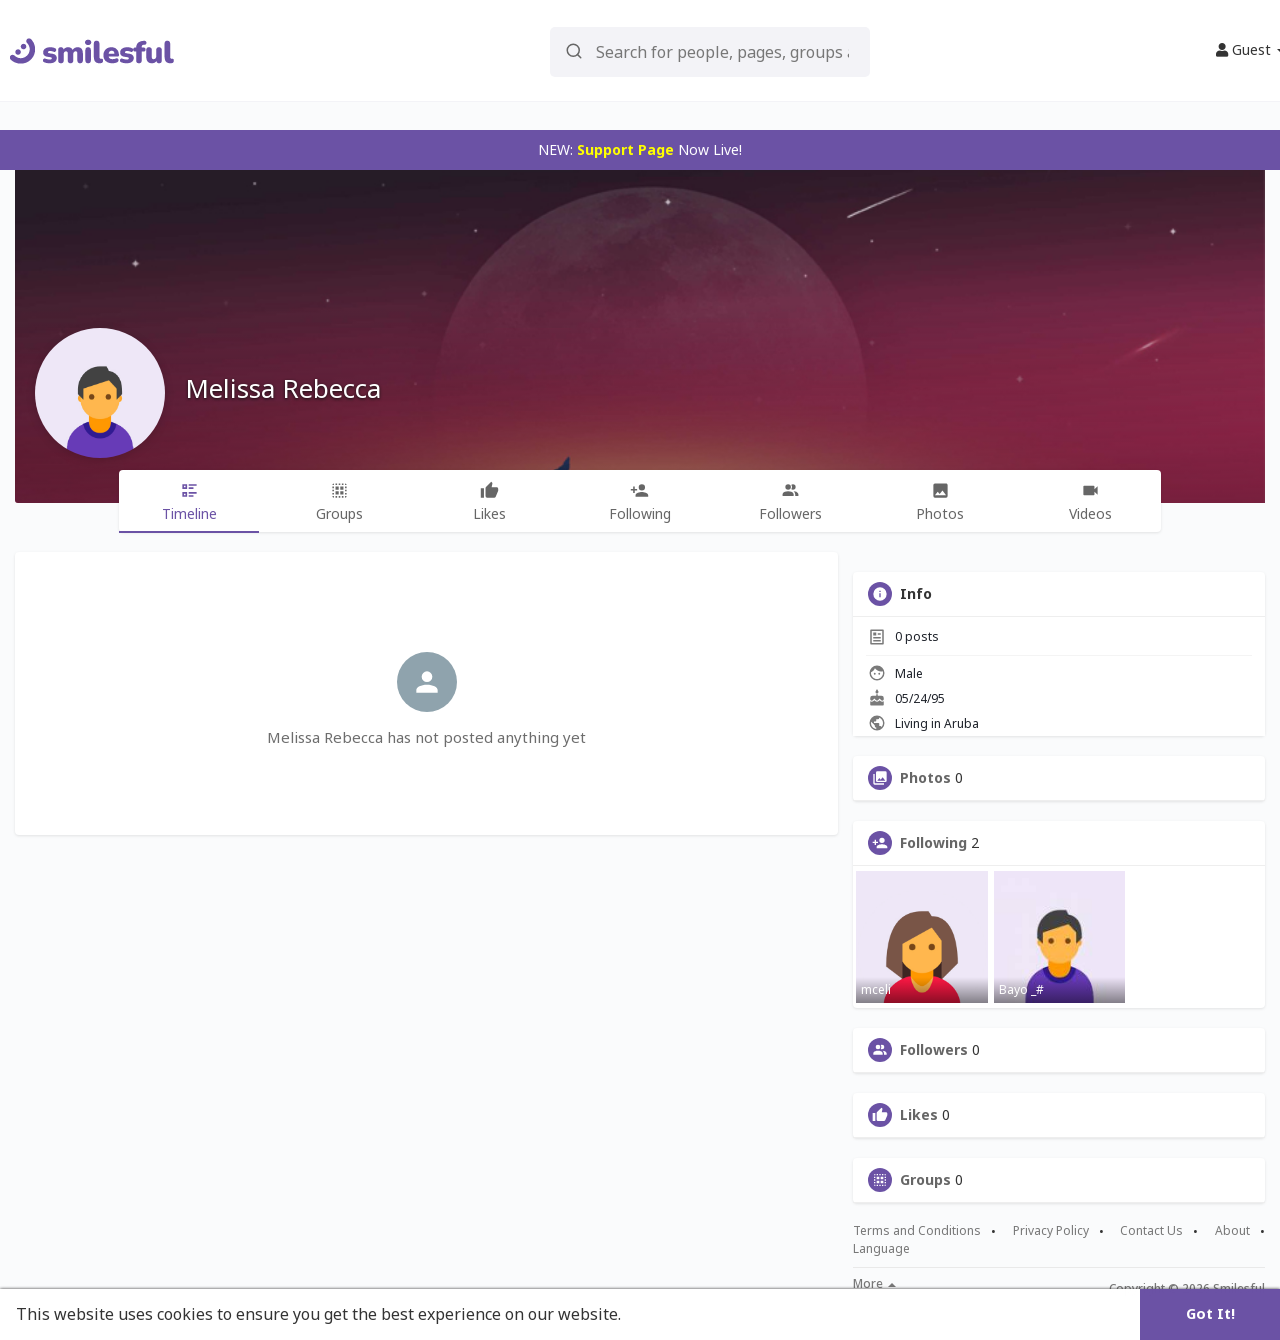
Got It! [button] (1210, 1313)
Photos (925, 778)
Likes (919, 1115)
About (1232, 1231)
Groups (925, 1180)
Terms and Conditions (917, 1231)
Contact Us (1151, 1231)
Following (933, 843)
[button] (710, 50)
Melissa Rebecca (283, 388)
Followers (934, 1050)
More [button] (874, 1284)
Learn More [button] (672, 1314)
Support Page (625, 149)
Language (881, 1248)
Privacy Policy (1051, 1231)
